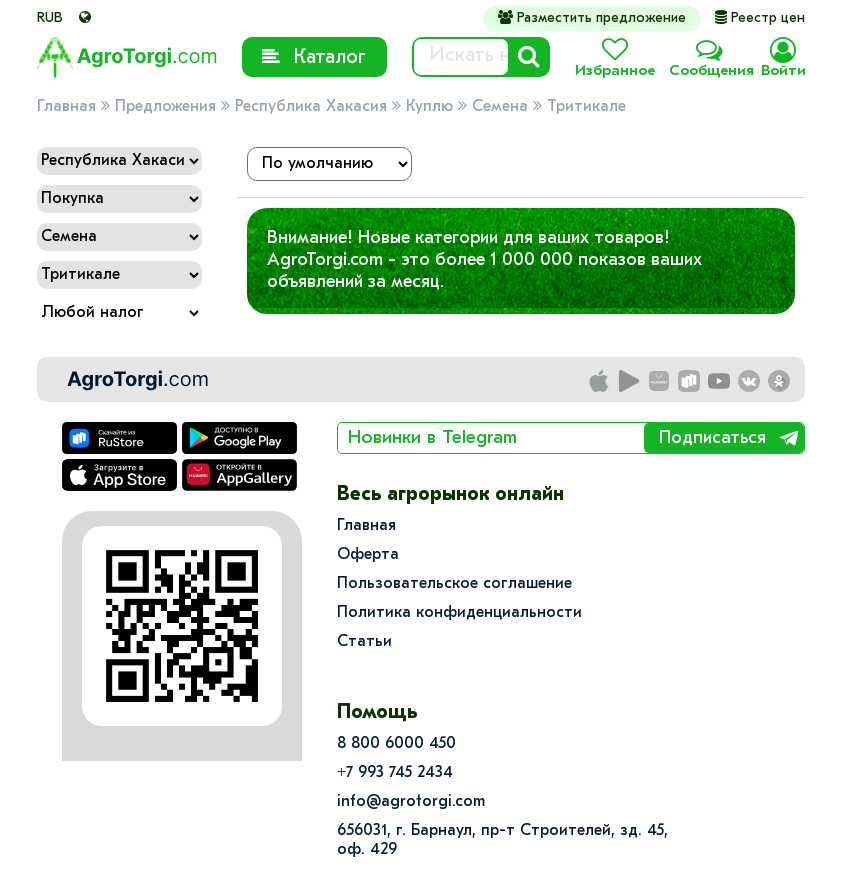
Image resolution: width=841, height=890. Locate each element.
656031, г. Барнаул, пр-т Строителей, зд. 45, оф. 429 (502, 840)
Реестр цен (760, 18)
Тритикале (586, 107)
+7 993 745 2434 (395, 773)
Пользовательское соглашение (454, 584)
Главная (66, 107)
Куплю (429, 107)
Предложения (165, 107)
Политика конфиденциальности (459, 613)
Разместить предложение (592, 18)
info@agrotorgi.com (411, 802)
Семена (500, 107)
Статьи (364, 642)
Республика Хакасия (311, 107)
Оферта (368, 555)
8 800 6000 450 (396, 744)
